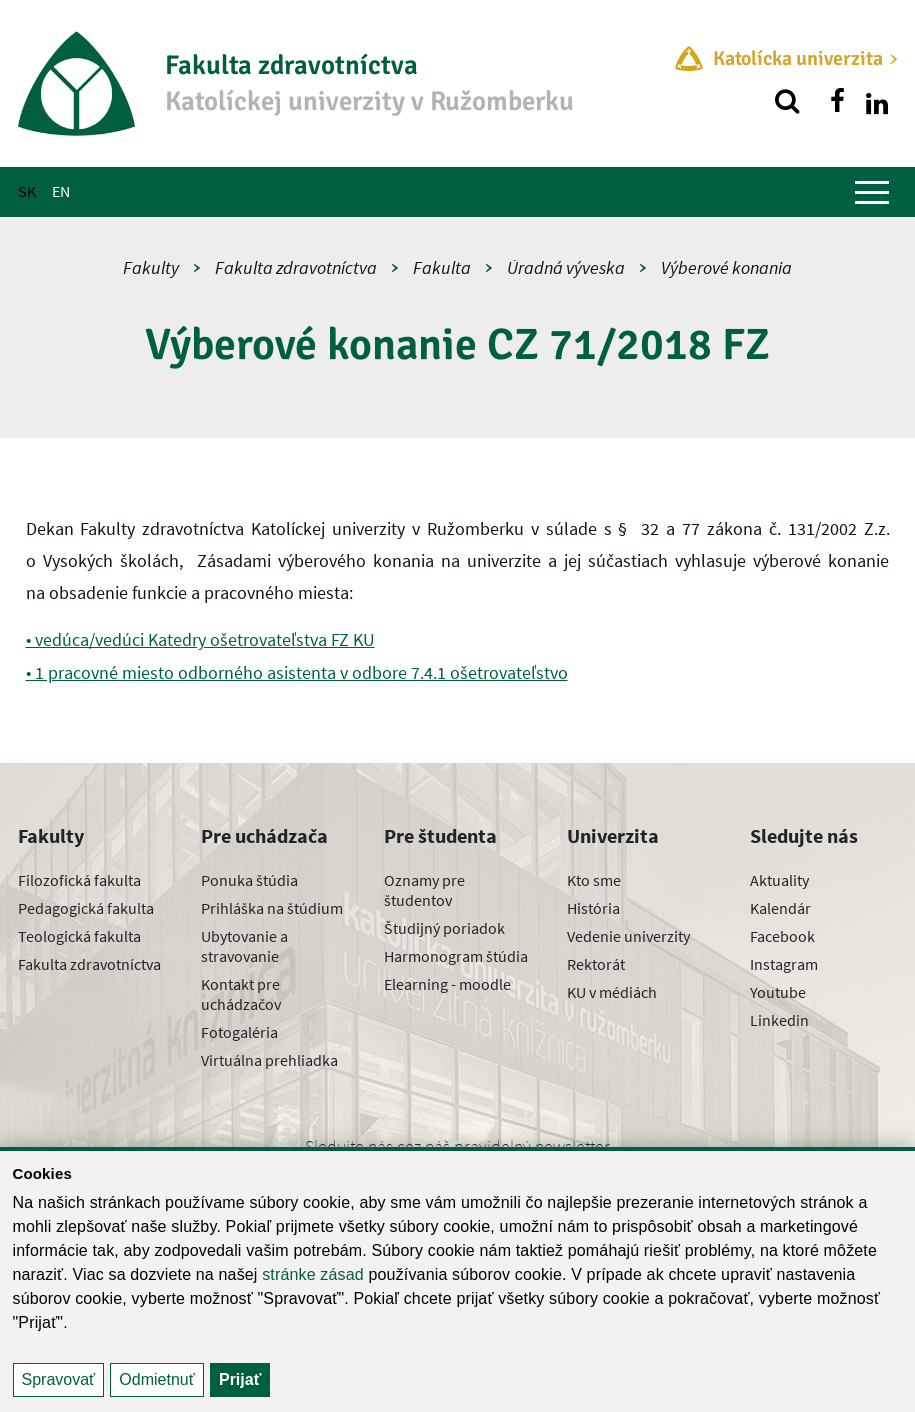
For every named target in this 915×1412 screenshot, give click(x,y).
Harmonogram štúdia (456, 956)
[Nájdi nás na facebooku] (837, 101)
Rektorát (596, 964)
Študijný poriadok (444, 928)
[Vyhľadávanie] (787, 101)
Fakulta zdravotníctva (296, 267)
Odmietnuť (156, 1379)
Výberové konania (726, 267)
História (593, 908)
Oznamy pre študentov (424, 890)
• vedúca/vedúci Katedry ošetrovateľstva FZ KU (200, 639)
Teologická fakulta (79, 936)
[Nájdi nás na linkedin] (877, 101)
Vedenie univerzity (628, 936)
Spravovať (59, 1379)
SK (27, 191)
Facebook (782, 936)
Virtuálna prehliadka (269, 1060)
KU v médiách (612, 992)
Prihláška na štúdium (272, 908)
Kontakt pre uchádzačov (241, 994)
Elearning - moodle (447, 984)
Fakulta (442, 267)
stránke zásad (313, 1274)
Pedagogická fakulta (86, 908)
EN (61, 191)
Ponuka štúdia (249, 880)
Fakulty (151, 267)
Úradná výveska (566, 267)
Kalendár (780, 908)
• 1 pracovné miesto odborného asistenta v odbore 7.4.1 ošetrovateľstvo (297, 672)
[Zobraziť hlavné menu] (872, 192)
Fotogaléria (239, 1032)
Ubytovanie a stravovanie (244, 946)
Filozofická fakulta (79, 880)
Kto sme (594, 880)
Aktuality (779, 880)
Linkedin (779, 1020)
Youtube (778, 992)
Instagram (784, 964)
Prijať (240, 1379)
